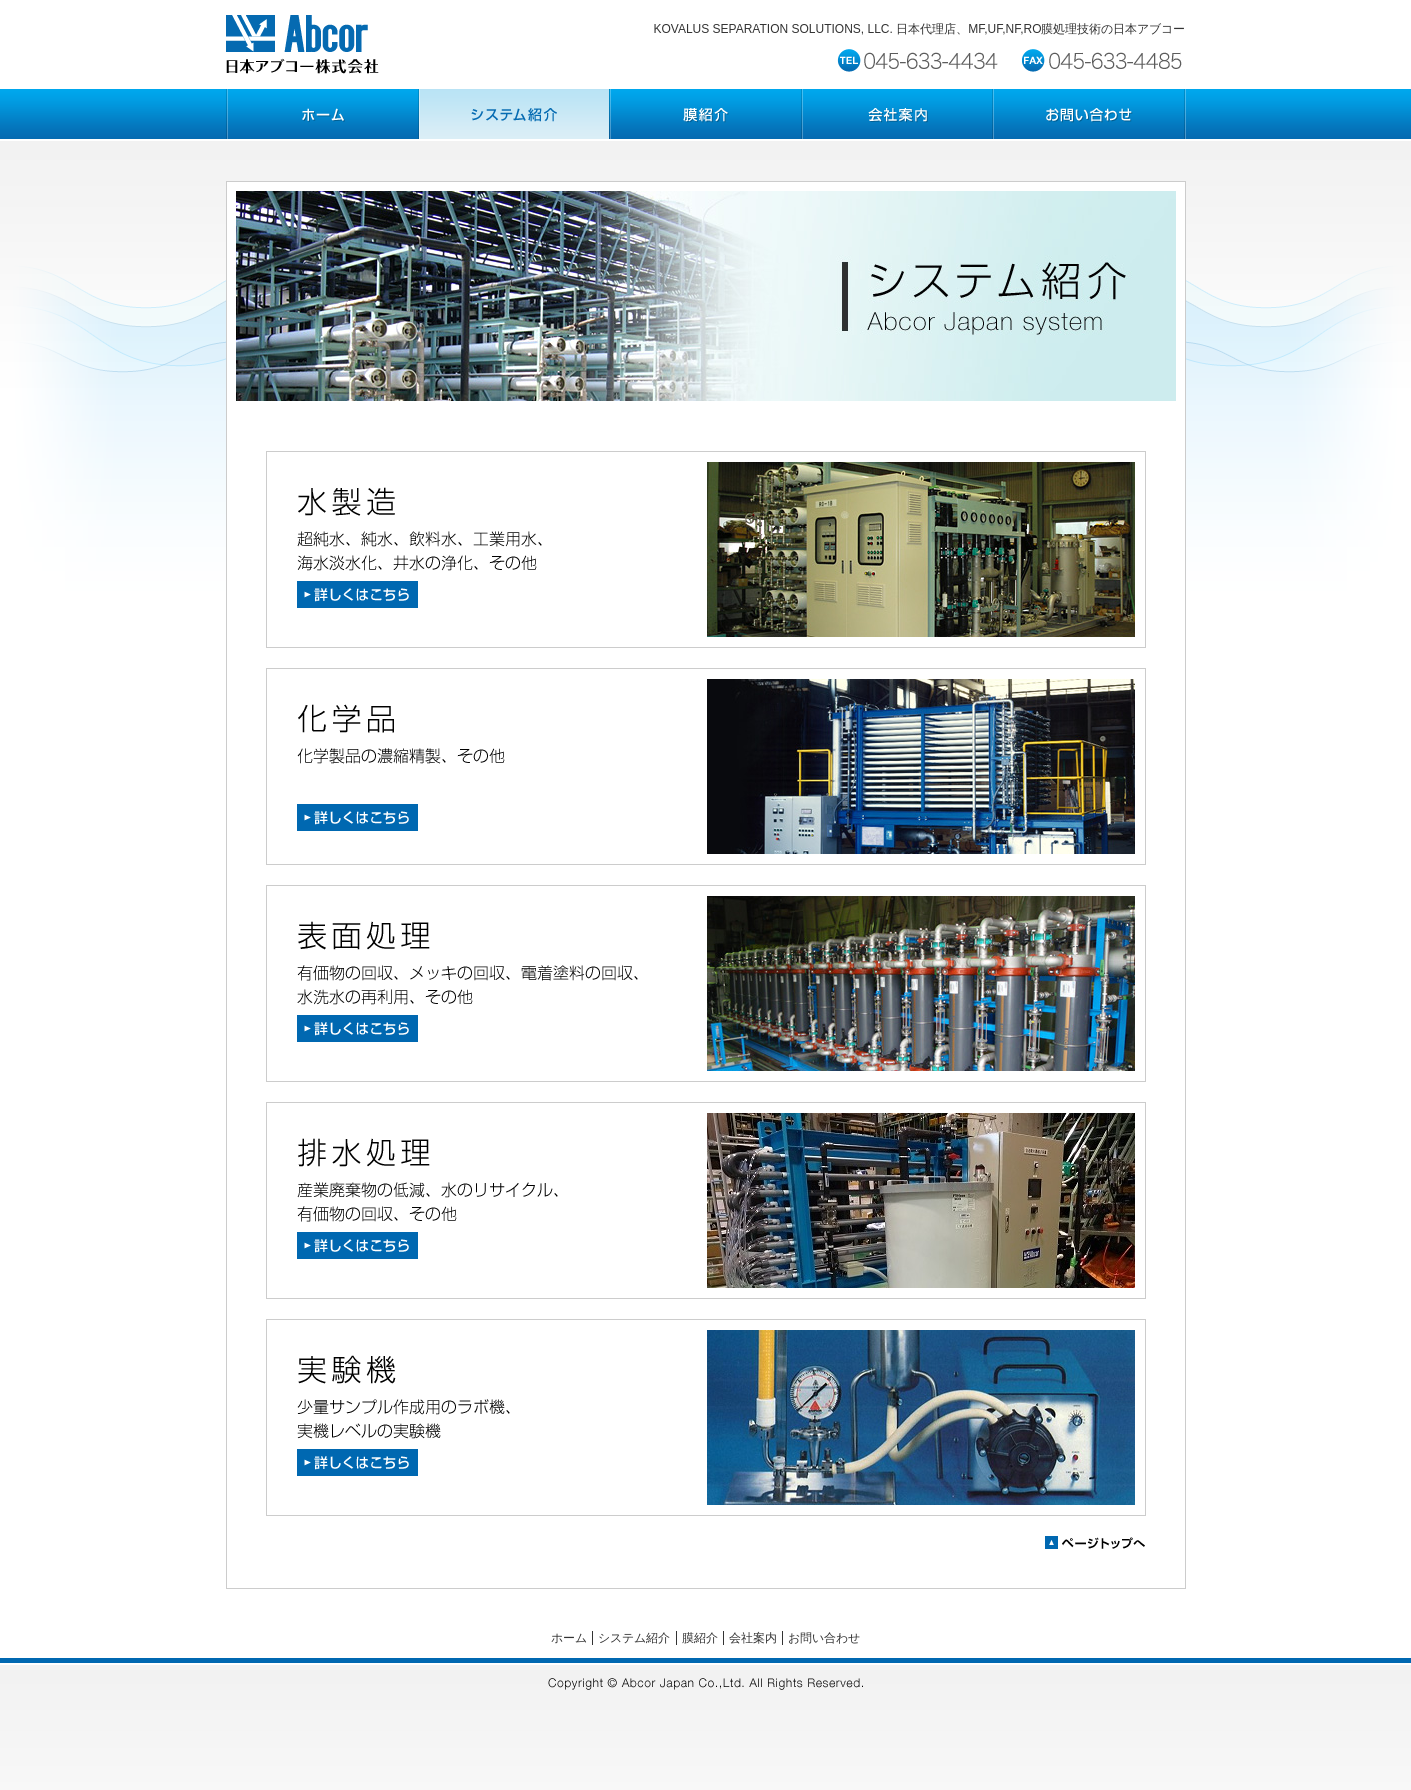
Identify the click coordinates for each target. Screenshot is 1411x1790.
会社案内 (753, 1638)
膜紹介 (700, 1638)
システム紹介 (634, 1638)
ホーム (569, 1638)
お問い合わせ (824, 1638)
